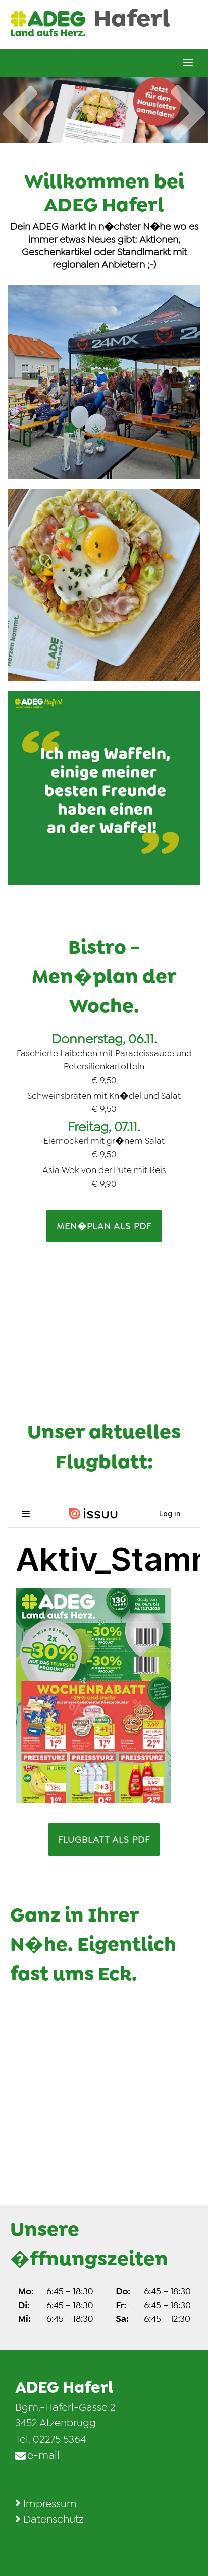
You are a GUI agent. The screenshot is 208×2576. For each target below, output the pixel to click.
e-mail (43, 2455)
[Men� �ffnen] (188, 62)
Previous (20, 103)
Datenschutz (53, 2519)
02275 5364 (59, 2439)
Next (188, 123)
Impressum (50, 2504)
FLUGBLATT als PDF (104, 1840)
